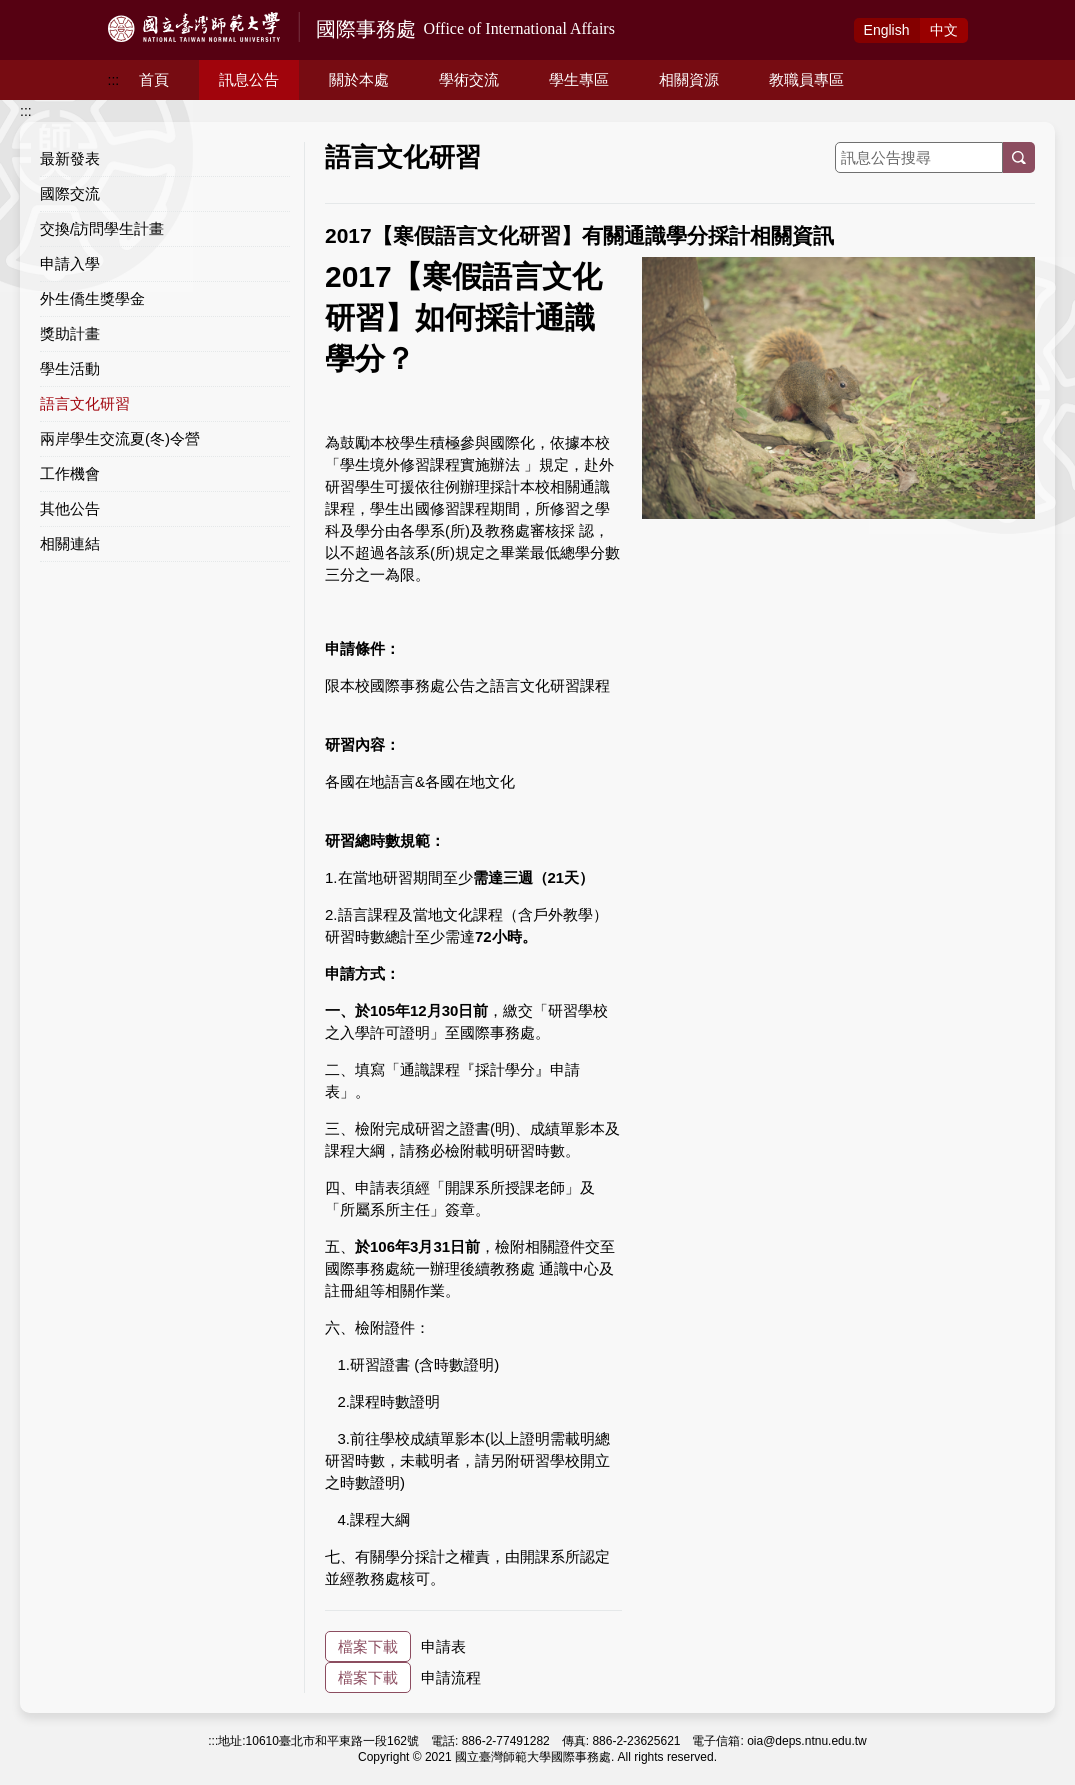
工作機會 (70, 473)
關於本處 (359, 79)
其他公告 (70, 508)
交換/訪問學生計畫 (102, 228)
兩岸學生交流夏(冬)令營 (120, 438)
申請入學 (70, 263)
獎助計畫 (70, 333)
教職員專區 (806, 79)
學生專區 (579, 79)
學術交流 (469, 79)
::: (114, 80)
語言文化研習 (85, 403)
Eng (887, 30)
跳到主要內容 (42, 11)
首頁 (154, 79)
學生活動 (70, 368)
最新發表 (70, 158)
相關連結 (70, 543)
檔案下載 (368, 1646)
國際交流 (70, 193)
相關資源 (689, 79)
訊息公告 (249, 79)
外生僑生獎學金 (92, 298)
